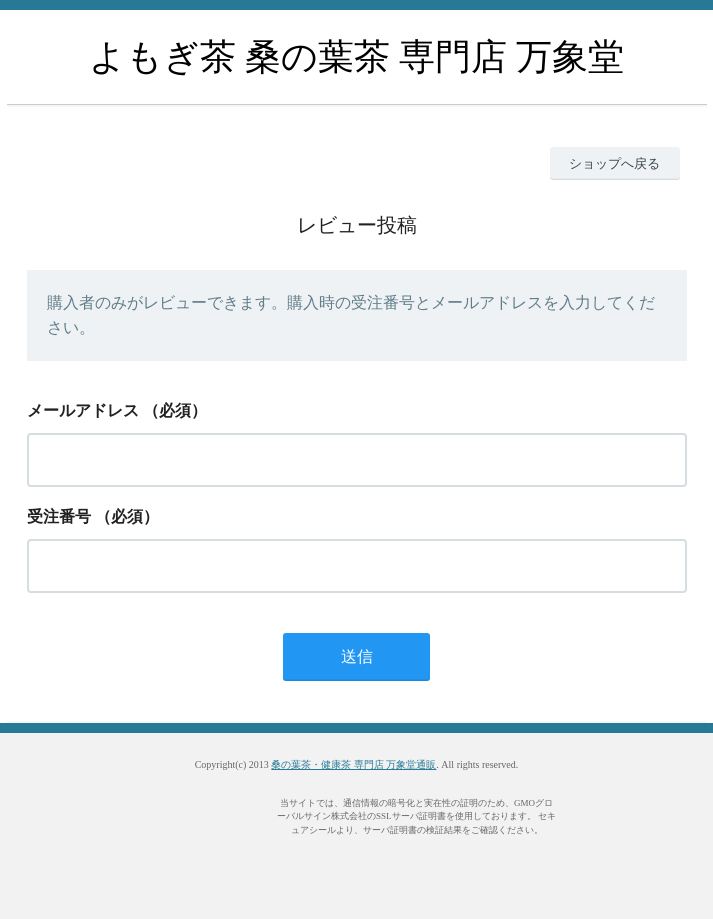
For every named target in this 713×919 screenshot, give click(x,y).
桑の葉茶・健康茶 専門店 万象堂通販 (353, 764)
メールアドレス (83, 410)
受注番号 (59, 516)
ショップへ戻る (614, 163)
